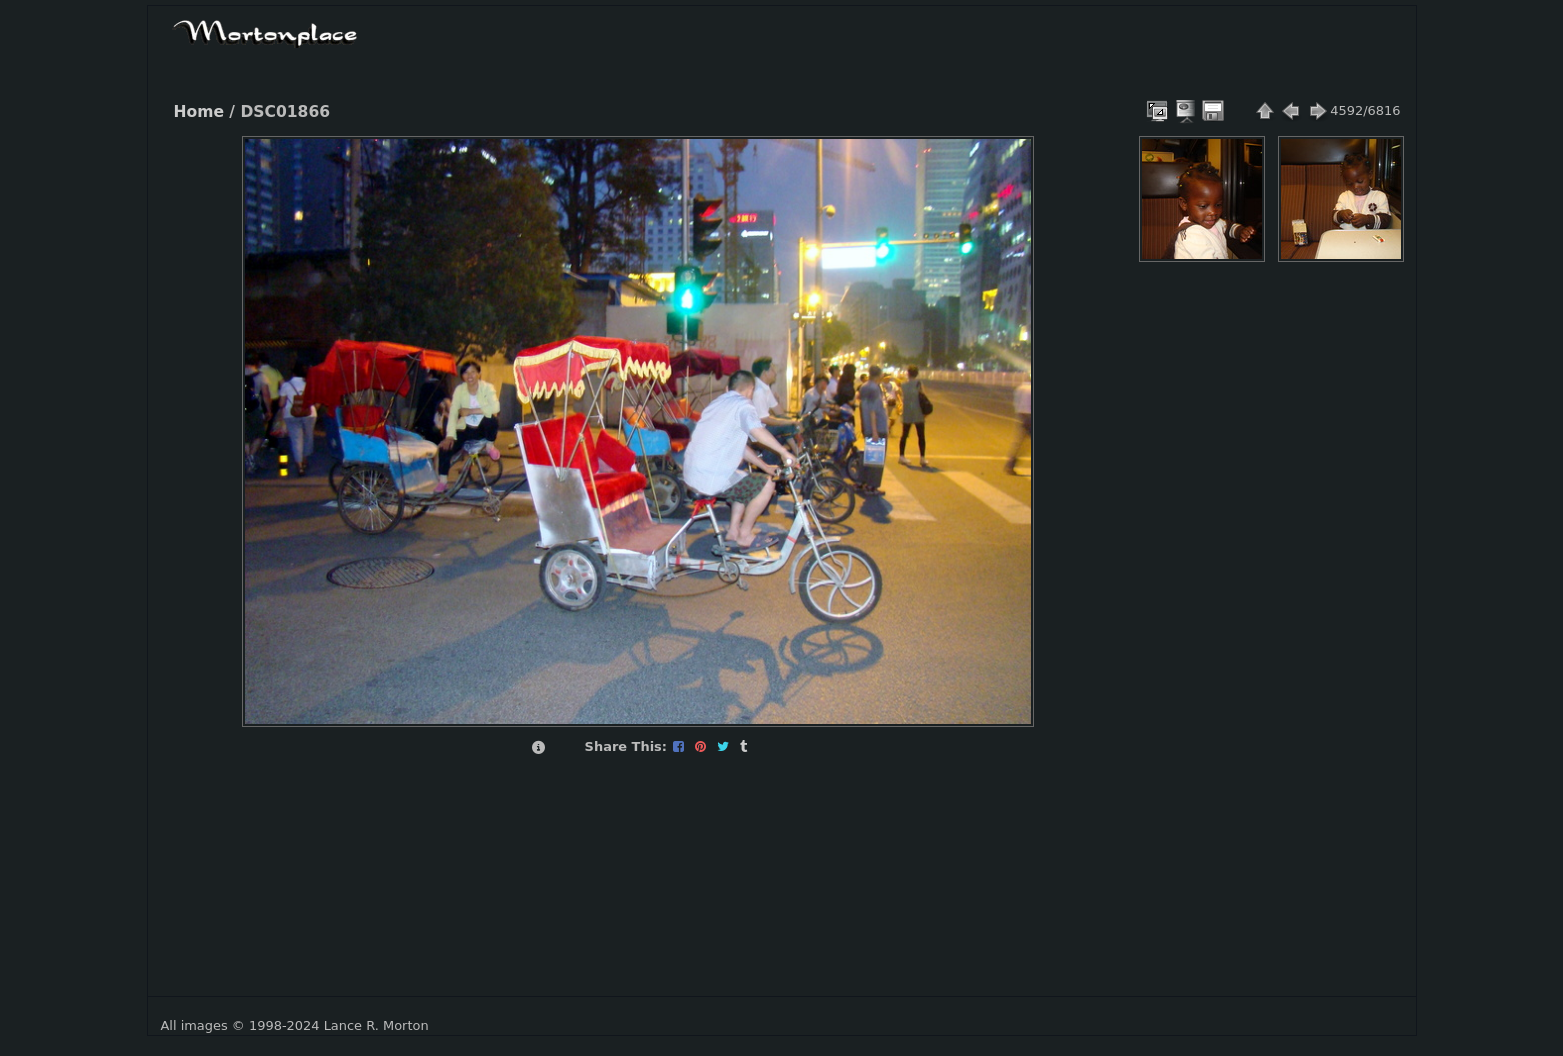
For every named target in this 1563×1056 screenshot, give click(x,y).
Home (199, 112)
